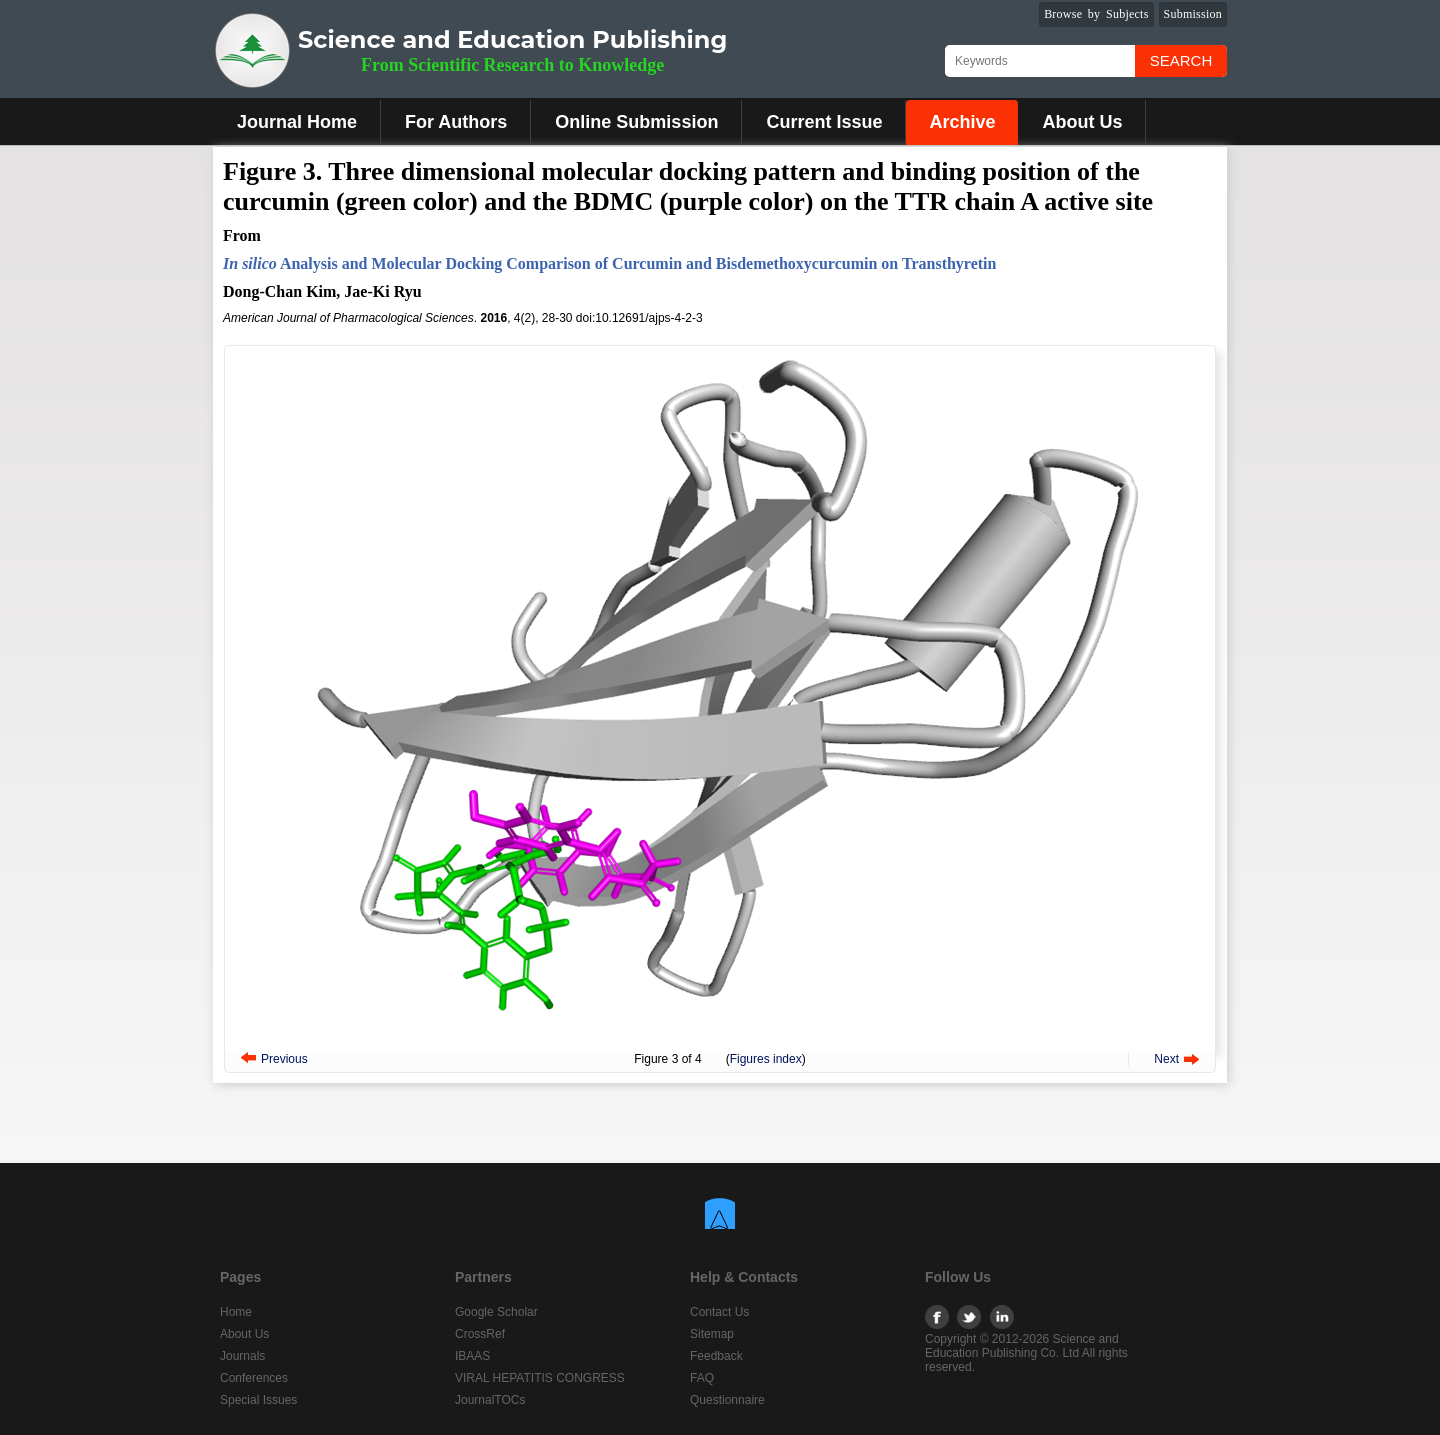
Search (1181, 60)
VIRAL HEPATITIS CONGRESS (540, 1378)
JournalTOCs (490, 1400)
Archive (962, 122)
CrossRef (480, 1334)
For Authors (456, 122)
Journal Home (297, 122)
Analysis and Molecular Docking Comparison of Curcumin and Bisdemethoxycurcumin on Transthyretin (609, 263)
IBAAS (472, 1356)
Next (1166, 1059)
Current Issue (824, 122)
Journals (242, 1356)
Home (236, 1312)
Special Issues (258, 1400)
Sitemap (712, 1334)
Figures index (766, 1059)
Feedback (716, 1356)
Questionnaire (727, 1400)
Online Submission (636, 122)
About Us (1082, 122)
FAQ (702, 1378)
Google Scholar (496, 1312)
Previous (284, 1059)
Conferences (254, 1378)
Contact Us (719, 1312)
